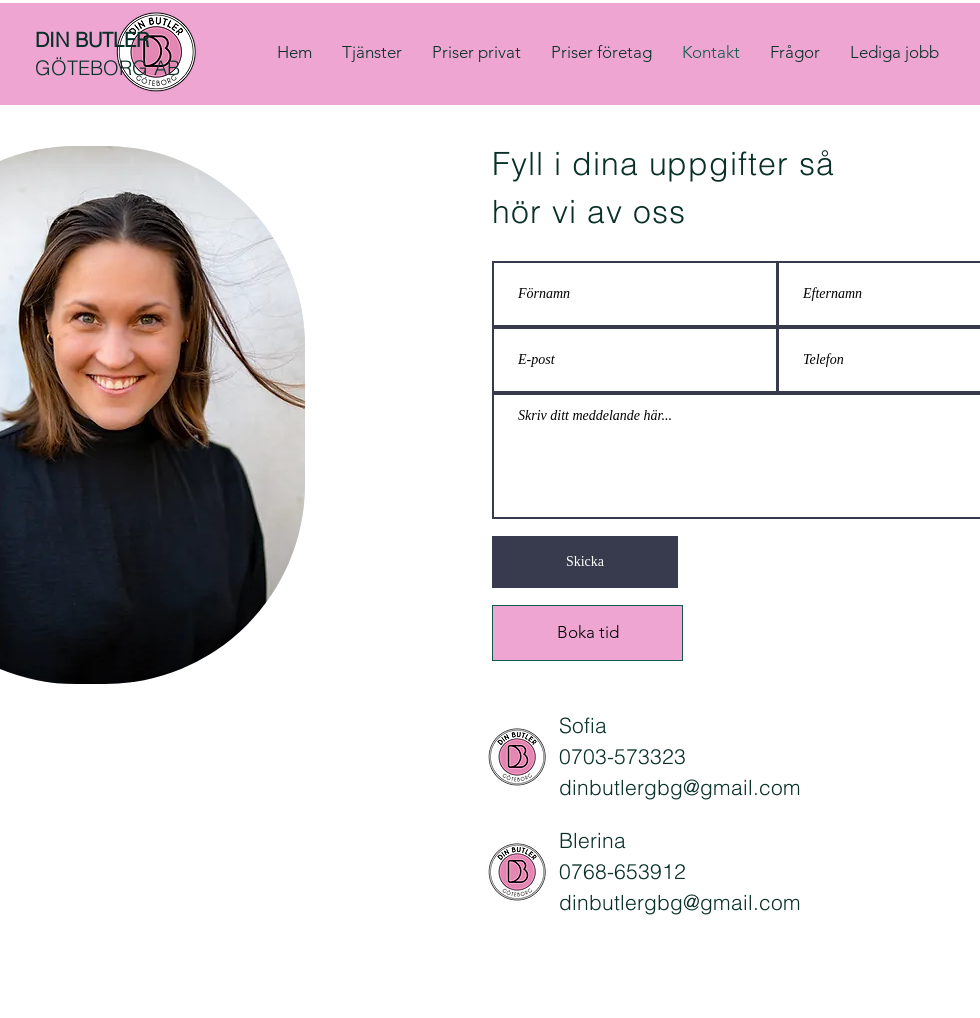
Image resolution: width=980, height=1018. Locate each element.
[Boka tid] (587, 633)
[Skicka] (585, 562)
